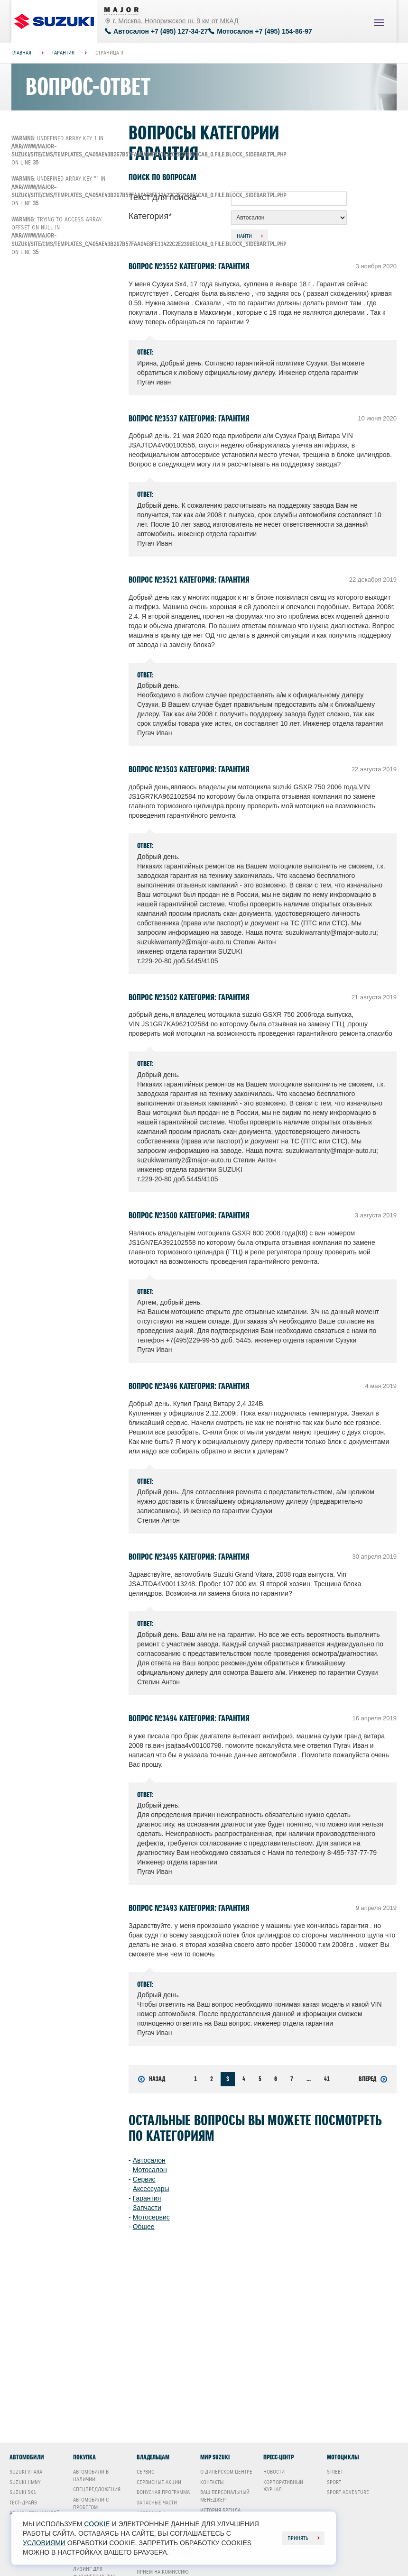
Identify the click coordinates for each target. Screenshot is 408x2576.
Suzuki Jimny (25, 2482)
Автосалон (149, 2160)
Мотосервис (151, 2217)
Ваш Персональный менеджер (225, 2496)
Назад (151, 2079)
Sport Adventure (348, 2492)
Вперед (373, 2079)
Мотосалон (150, 2170)
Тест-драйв (23, 2502)
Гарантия (147, 2198)
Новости (274, 2471)
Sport (334, 2482)
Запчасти (147, 2207)
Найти (244, 236)
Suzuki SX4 (22, 2492)
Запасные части (157, 2502)
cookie (97, 2524)
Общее (144, 2226)
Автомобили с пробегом (91, 2503)
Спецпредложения (97, 2489)
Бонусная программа (163, 2492)
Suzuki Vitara (25, 2471)
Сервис (144, 2179)
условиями (44, 2543)
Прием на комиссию (163, 2571)
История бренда (220, 2510)
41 (327, 2079)
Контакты (211, 2482)
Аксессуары (151, 2188)
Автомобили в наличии (91, 2475)
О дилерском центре (226, 2471)
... (308, 2079)
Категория (150, 216)
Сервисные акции (159, 2482)
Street (335, 2471)
